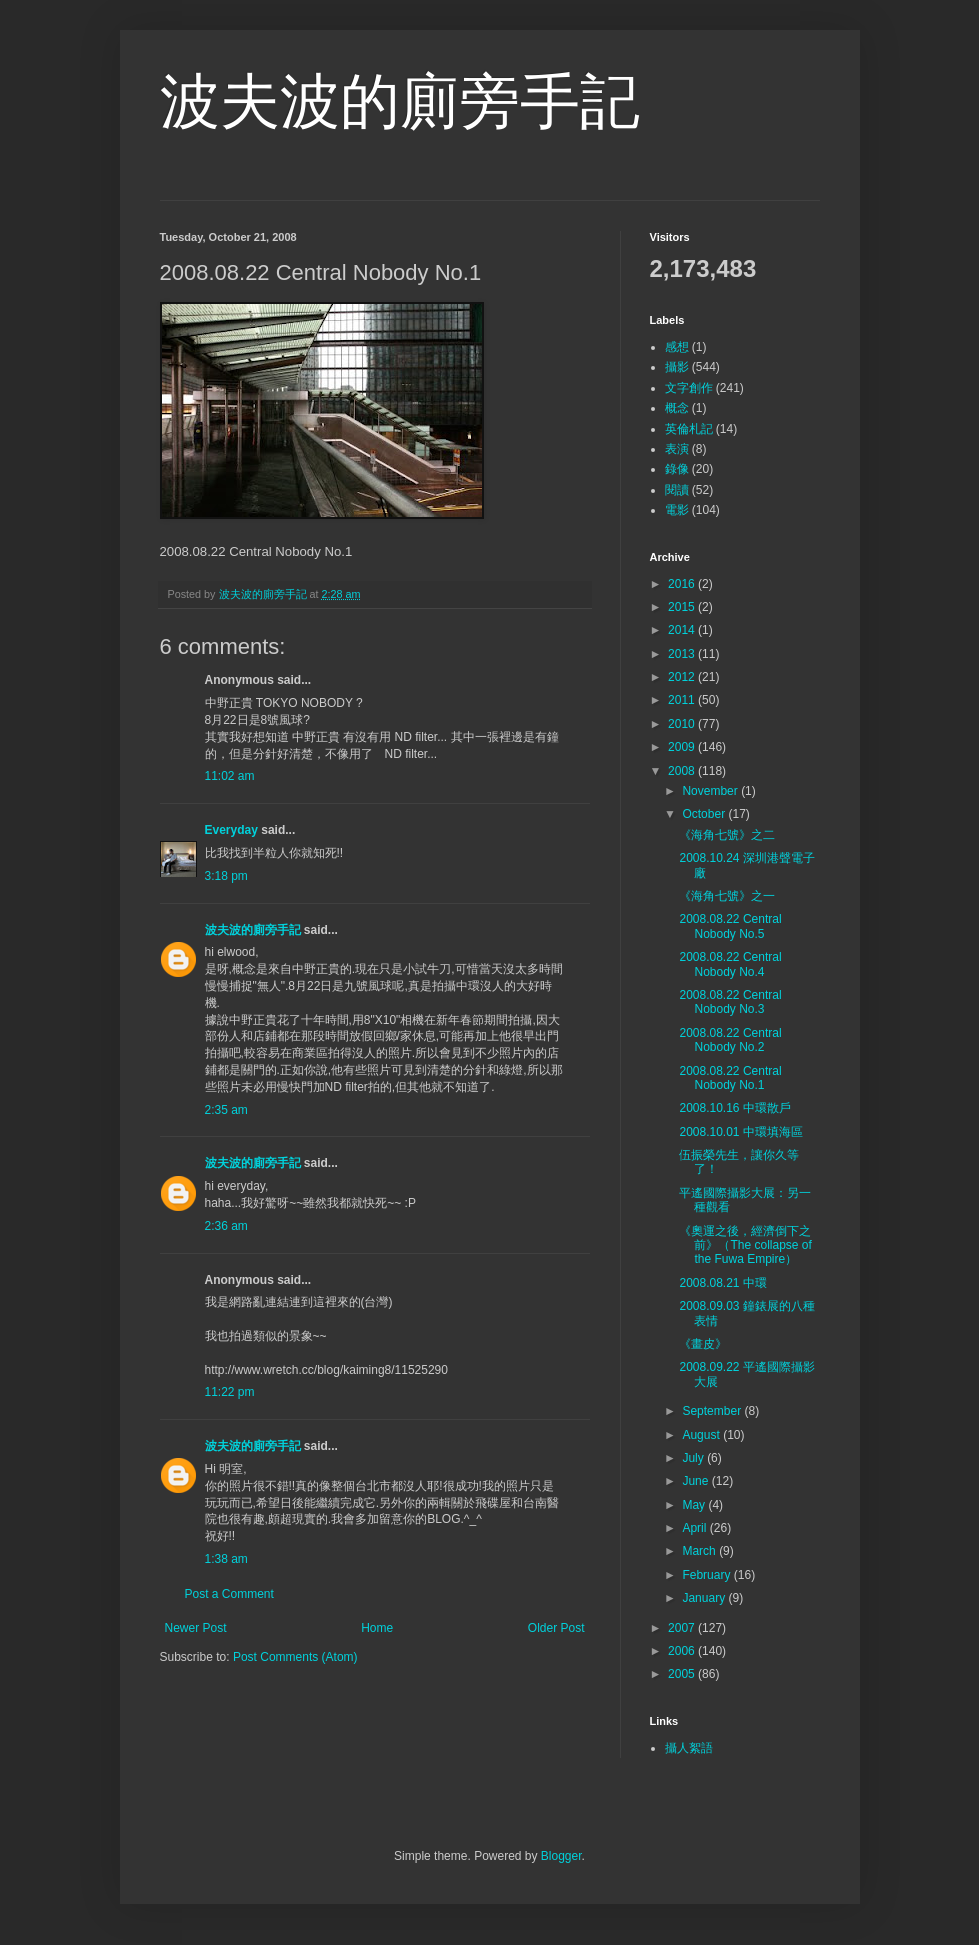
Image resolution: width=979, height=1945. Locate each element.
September (713, 1411)
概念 (677, 408)
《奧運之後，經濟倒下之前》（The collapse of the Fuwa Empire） (745, 1245)
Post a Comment (229, 1594)
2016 (683, 584)
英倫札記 (689, 429)
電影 (677, 510)
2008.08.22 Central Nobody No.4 (730, 964)
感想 (677, 347)
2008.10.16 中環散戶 (734, 1108)
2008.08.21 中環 (722, 1283)
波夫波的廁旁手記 (400, 101)
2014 (683, 630)
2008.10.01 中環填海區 (740, 1132)
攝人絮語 (689, 1748)
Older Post (556, 1628)
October (705, 814)
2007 (683, 1628)
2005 (683, 1674)
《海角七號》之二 (727, 835)
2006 (683, 1651)
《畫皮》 (703, 1344)
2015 (683, 607)
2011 (683, 700)
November (711, 791)
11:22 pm (230, 1392)
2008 (683, 771)
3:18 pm (226, 876)
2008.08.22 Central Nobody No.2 (730, 1040)
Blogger (561, 1856)
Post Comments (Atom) (295, 1657)
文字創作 (689, 388)
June (696, 1481)
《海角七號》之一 (727, 896)
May (695, 1505)
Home (377, 1628)
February (707, 1575)
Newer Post (196, 1628)
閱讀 (677, 490)
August (702, 1435)
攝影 (677, 367)
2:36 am (226, 1226)
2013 (683, 654)
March (700, 1551)
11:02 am (230, 776)
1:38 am (226, 1559)
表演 (677, 449)
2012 (683, 677)
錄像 (677, 469)
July (694, 1458)
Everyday (231, 830)
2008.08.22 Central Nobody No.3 (730, 1002)
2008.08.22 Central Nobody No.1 (730, 1078)
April (695, 1528)
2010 (683, 724)
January (705, 1598)
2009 (683, 747)
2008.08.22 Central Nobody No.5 (730, 926)
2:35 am (226, 1110)
